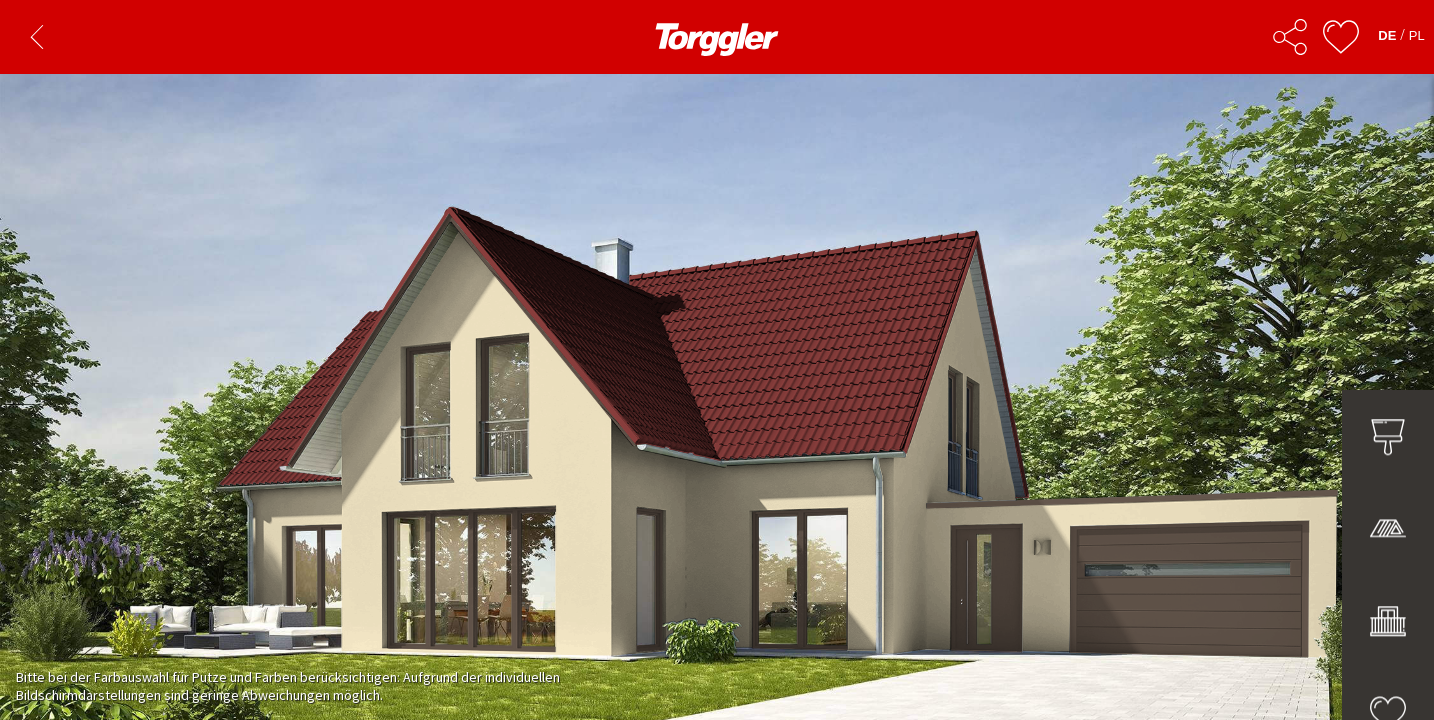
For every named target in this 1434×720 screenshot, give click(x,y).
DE (1387, 35)
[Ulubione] (1341, 37)
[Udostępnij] (1290, 37)
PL (1417, 35)
